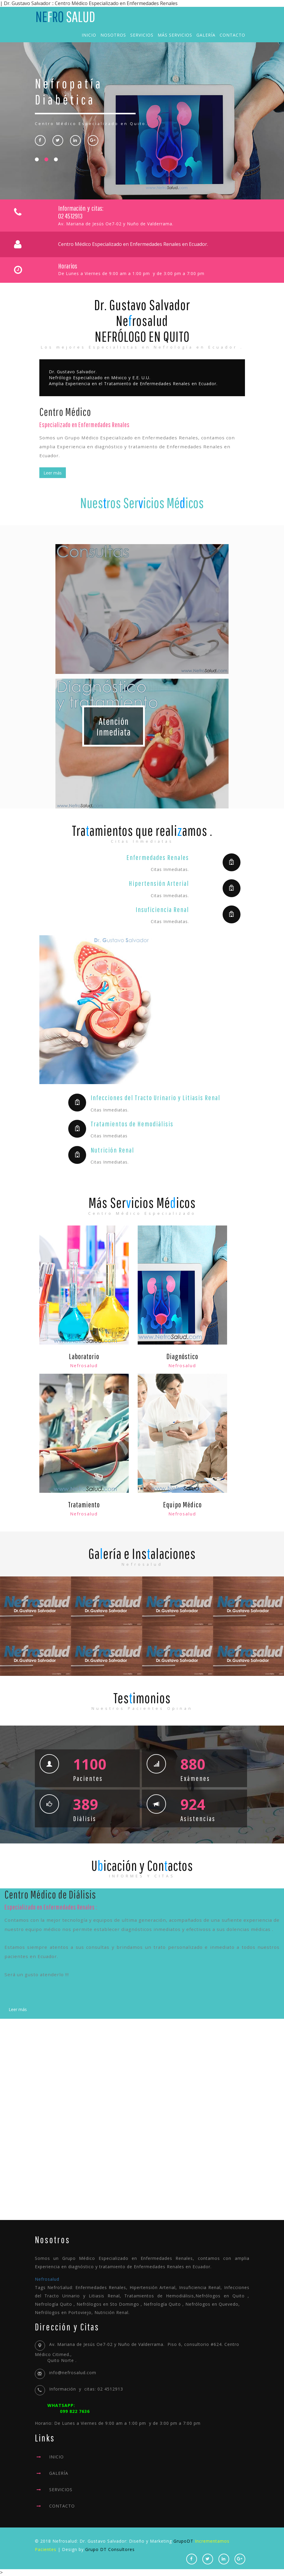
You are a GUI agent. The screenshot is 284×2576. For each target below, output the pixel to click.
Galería (205, 35)
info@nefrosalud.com (72, 2372)
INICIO (56, 2457)
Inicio (89, 35)
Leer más (53, 472)
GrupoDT (183, 2541)
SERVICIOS (60, 2489)
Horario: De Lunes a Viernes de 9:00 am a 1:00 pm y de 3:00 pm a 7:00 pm (142, 2414)
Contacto (232, 35)
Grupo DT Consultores (110, 2549)
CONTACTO (62, 2506)
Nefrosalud (47, 2279)
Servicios (141, 35)
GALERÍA (58, 2473)
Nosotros (113, 35)
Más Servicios (175, 35)
